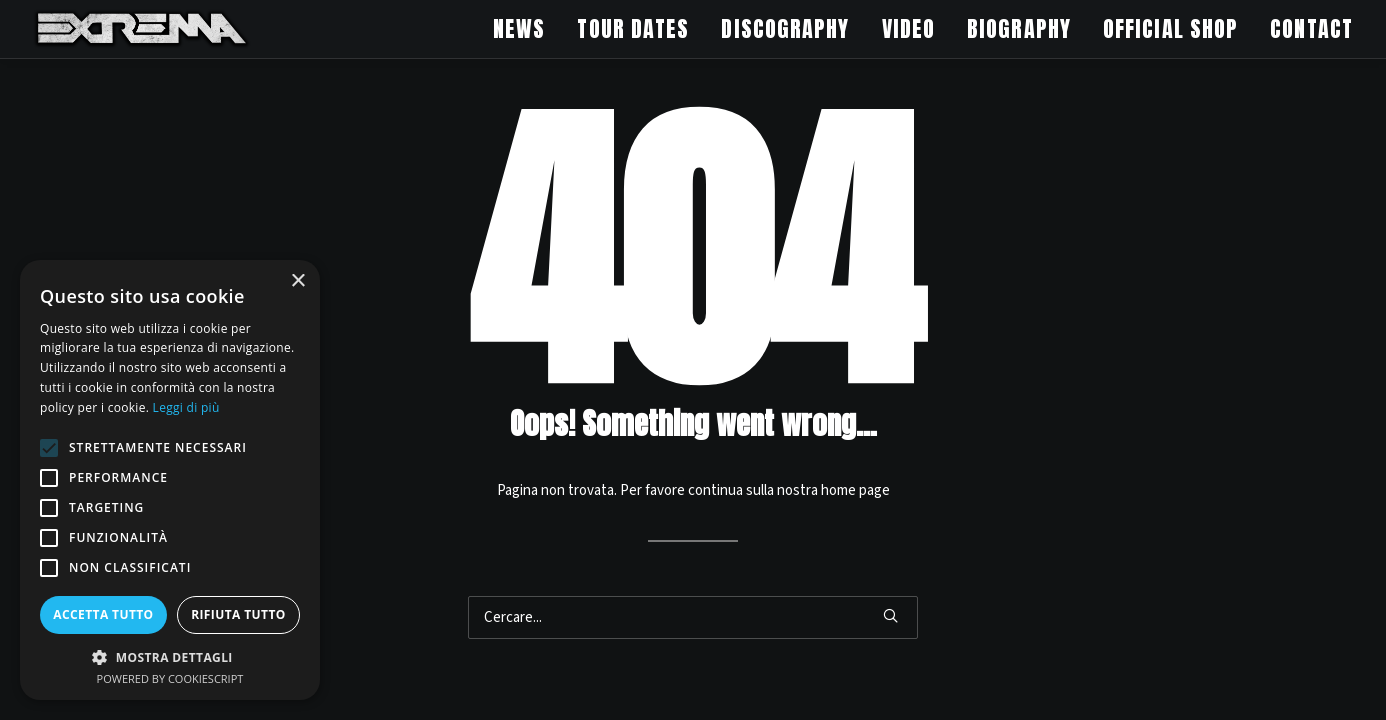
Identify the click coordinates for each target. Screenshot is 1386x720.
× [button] (297, 281)
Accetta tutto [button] (103, 614)
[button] (890, 615)
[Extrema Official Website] (142, 29)
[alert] (170, 480)
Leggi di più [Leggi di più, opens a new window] (186, 407)
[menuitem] (526, 29)
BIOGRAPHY (1019, 28)
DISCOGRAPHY (785, 28)
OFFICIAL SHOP (1170, 28)
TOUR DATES (633, 28)
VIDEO (909, 28)
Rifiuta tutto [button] (238, 614)
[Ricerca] (693, 617)
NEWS (519, 28)
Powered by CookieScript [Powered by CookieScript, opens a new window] (170, 678)
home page (855, 490)
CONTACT (1311, 28)
